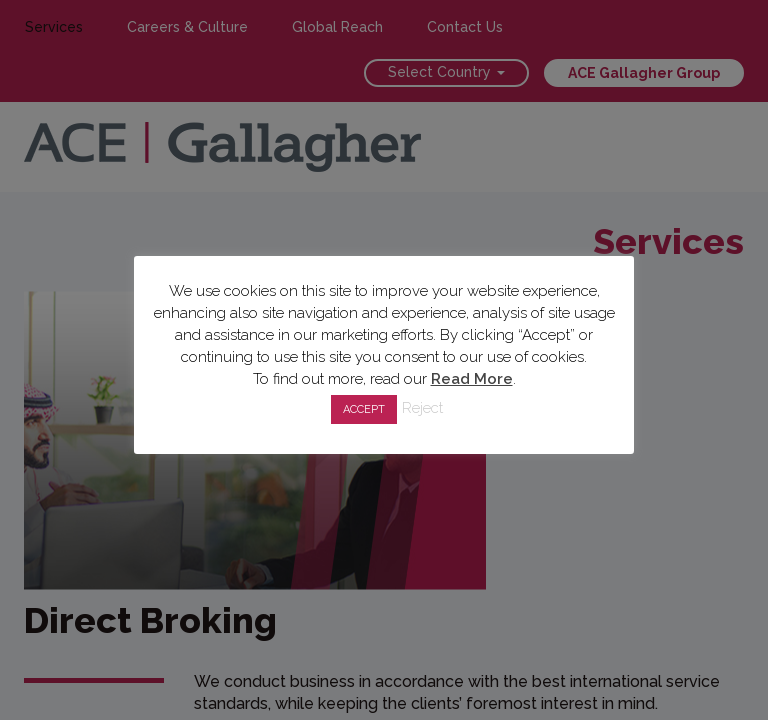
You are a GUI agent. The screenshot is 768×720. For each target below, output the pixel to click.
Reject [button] (422, 408)
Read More (472, 379)
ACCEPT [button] (364, 409)
